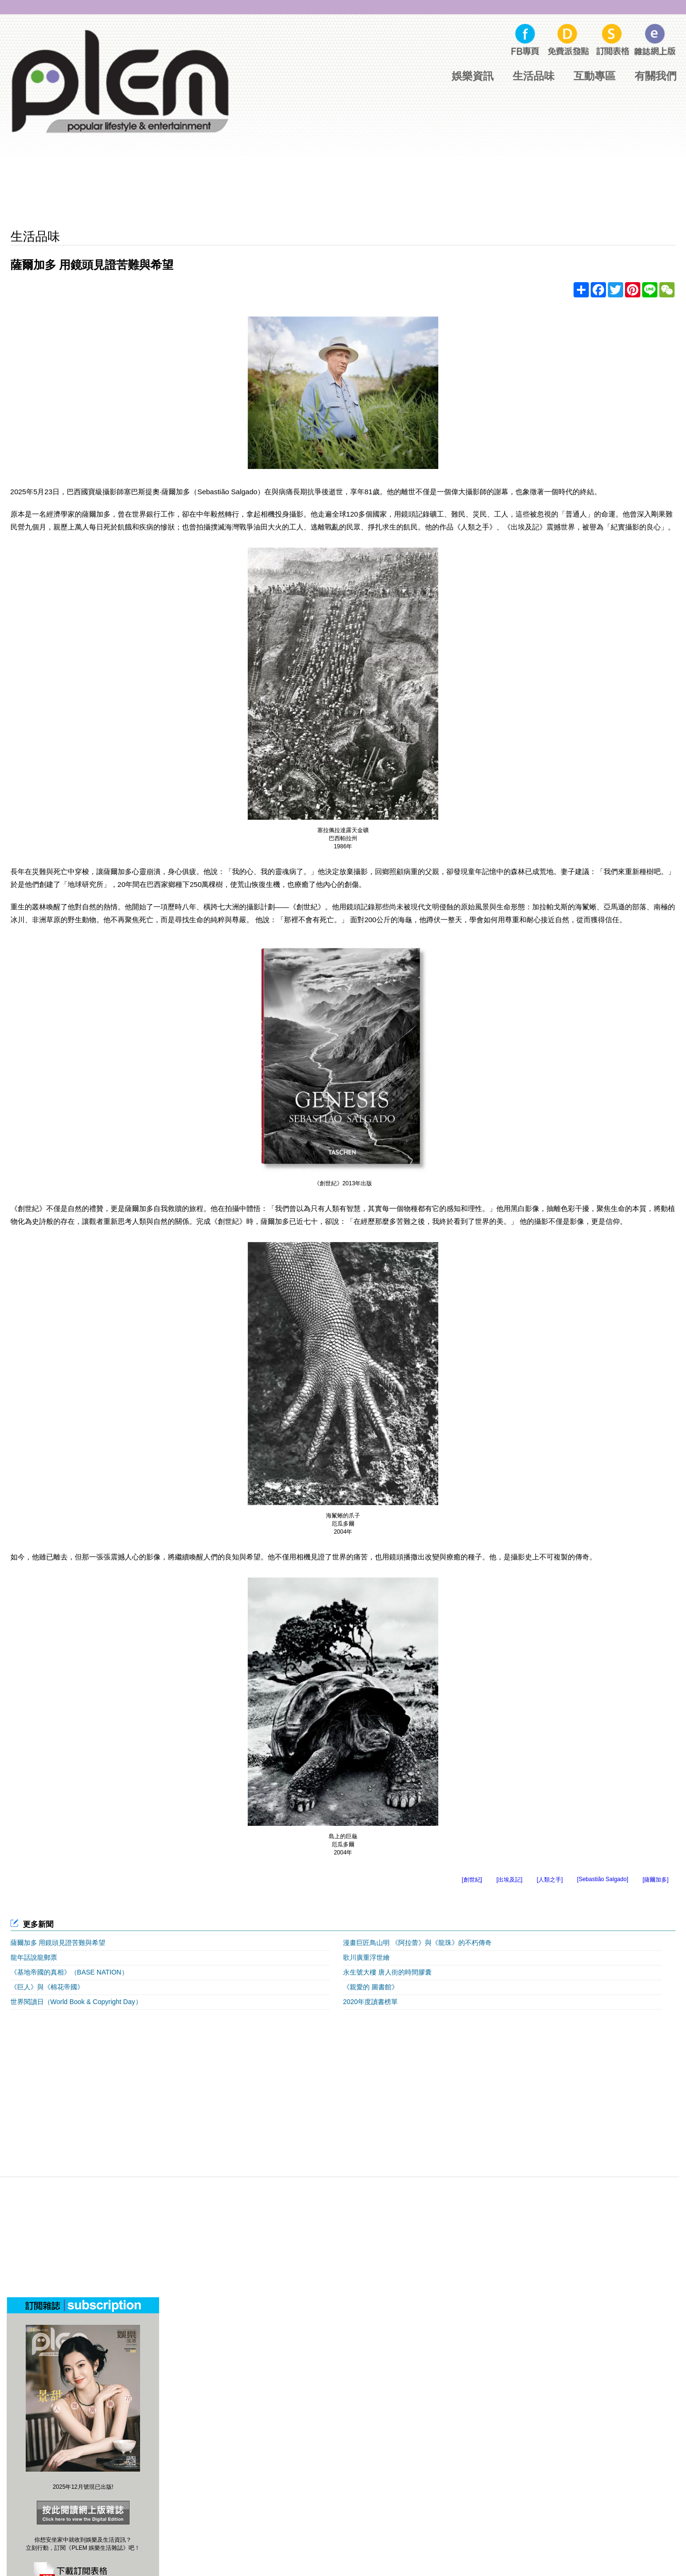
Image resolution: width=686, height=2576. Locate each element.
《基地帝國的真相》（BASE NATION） (69, 1972)
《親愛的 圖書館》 (370, 1987)
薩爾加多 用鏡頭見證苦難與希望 (58, 1942)
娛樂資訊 (473, 76)
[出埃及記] (509, 1879)
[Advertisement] (343, 193)
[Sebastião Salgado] (602, 1879)
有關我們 (655, 76)
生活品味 (534, 76)
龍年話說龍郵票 (33, 1957)
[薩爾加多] (656, 1879)
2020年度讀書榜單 (370, 2002)
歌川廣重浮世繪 (366, 1957)
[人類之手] (550, 1879)
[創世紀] (472, 1879)
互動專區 (594, 76)
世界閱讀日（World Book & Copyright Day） (76, 2002)
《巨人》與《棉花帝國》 (47, 1987)
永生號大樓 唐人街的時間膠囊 (387, 1972)
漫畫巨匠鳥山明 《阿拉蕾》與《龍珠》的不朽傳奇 (417, 1942)
